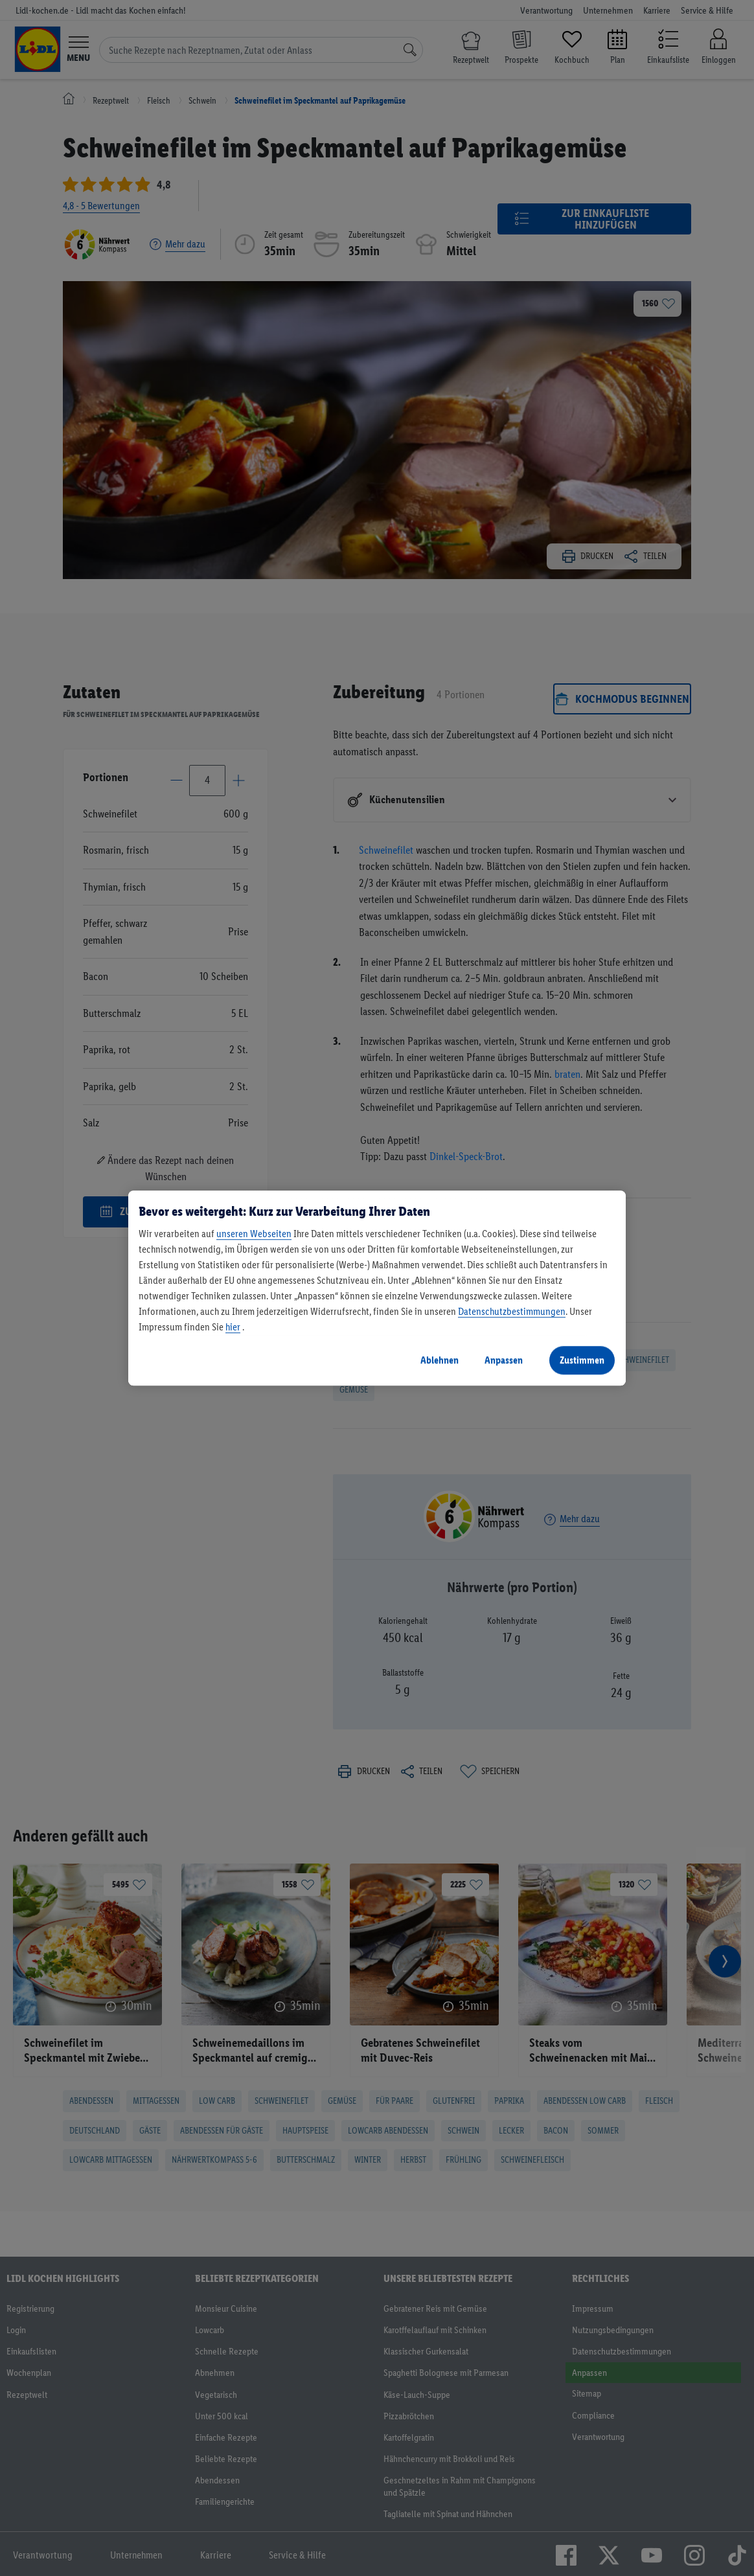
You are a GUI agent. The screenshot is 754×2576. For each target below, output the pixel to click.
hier (232, 1327)
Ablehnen (439, 1360)
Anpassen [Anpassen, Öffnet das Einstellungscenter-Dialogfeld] (504, 1360)
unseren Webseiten (253, 1233)
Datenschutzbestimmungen (512, 1311)
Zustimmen (582, 1360)
